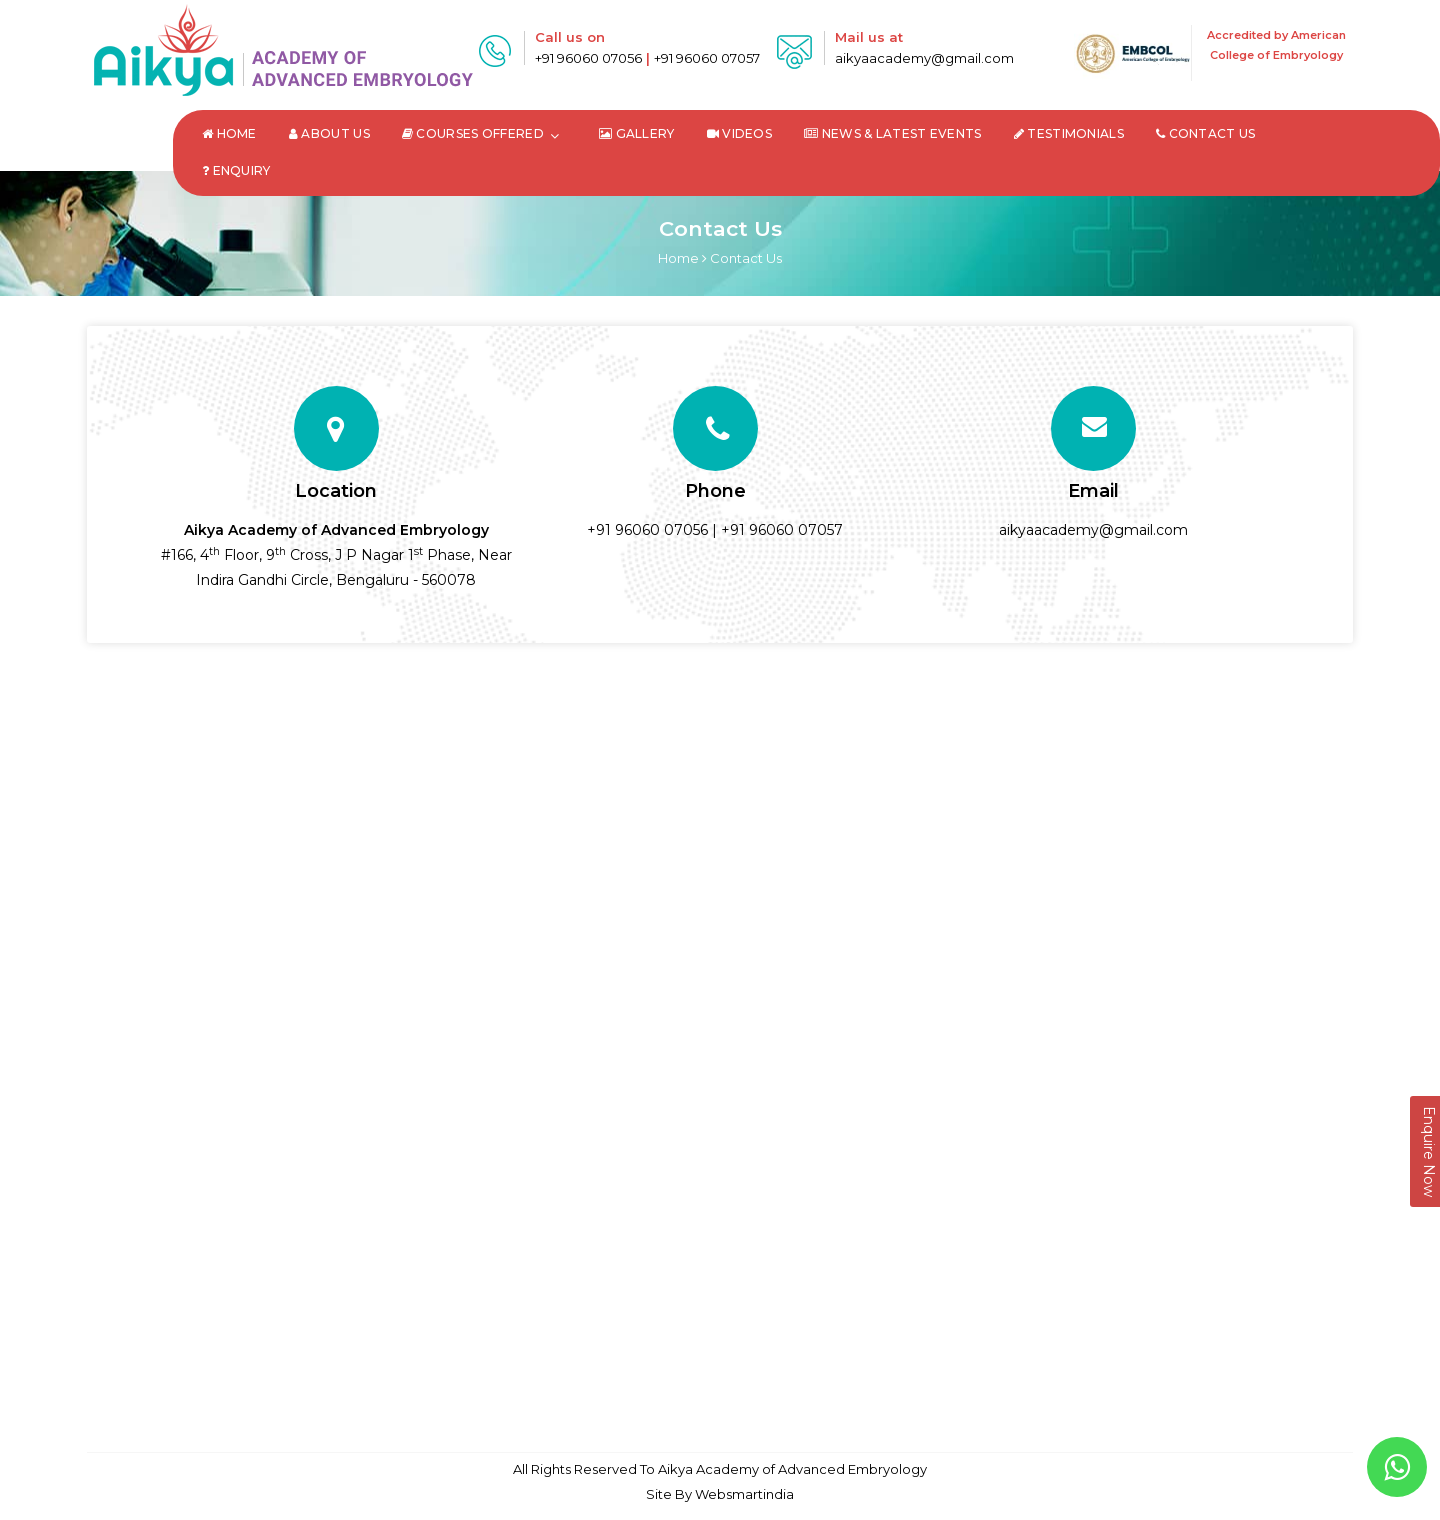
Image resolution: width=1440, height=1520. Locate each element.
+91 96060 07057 (707, 58)
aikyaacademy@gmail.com (924, 58)
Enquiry (236, 170)
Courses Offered (473, 133)
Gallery (637, 133)
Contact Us (1206, 133)
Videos (739, 133)
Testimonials (1069, 133)
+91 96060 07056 (588, 58)
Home (229, 133)
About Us (329, 133)
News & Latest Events (893, 133)
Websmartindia (744, 1494)
